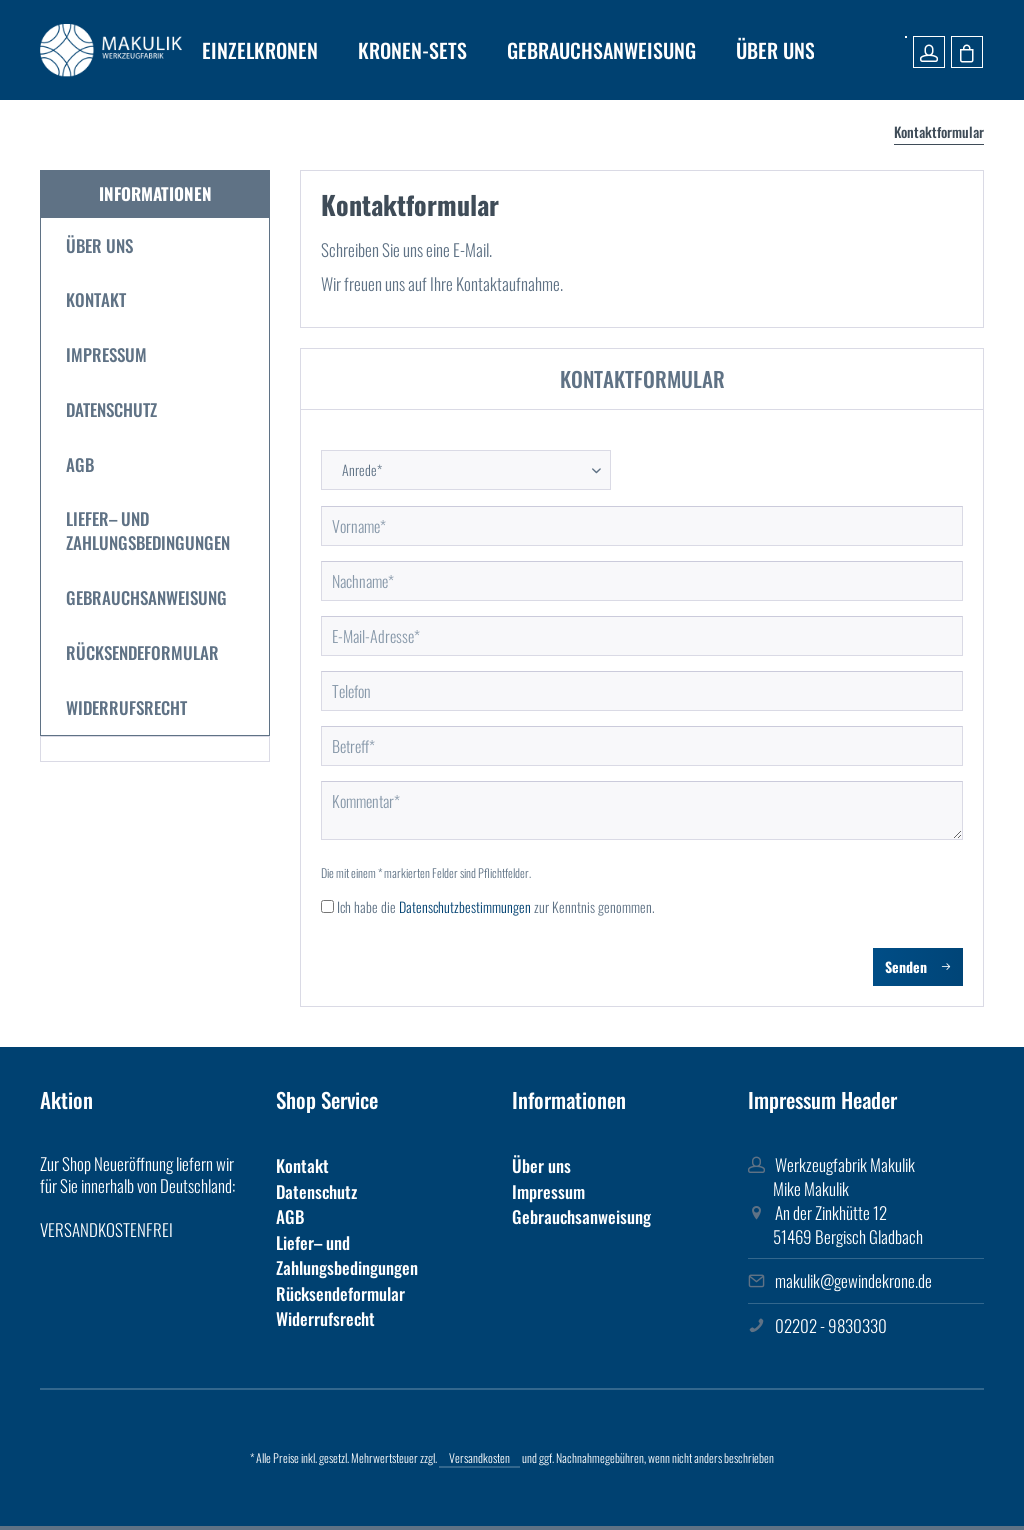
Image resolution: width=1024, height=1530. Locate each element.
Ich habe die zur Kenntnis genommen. (496, 906)
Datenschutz (111, 409)
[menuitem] (260, 50)
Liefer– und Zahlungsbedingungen (148, 530)
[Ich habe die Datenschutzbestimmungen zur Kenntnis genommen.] (327, 906)
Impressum (106, 354)
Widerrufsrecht (126, 707)
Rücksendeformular (142, 652)
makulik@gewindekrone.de (853, 1280)
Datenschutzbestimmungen (465, 906)
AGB (80, 464)
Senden (918, 964)
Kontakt (96, 299)
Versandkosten (479, 1457)
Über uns (99, 245)
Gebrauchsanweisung (146, 597)
